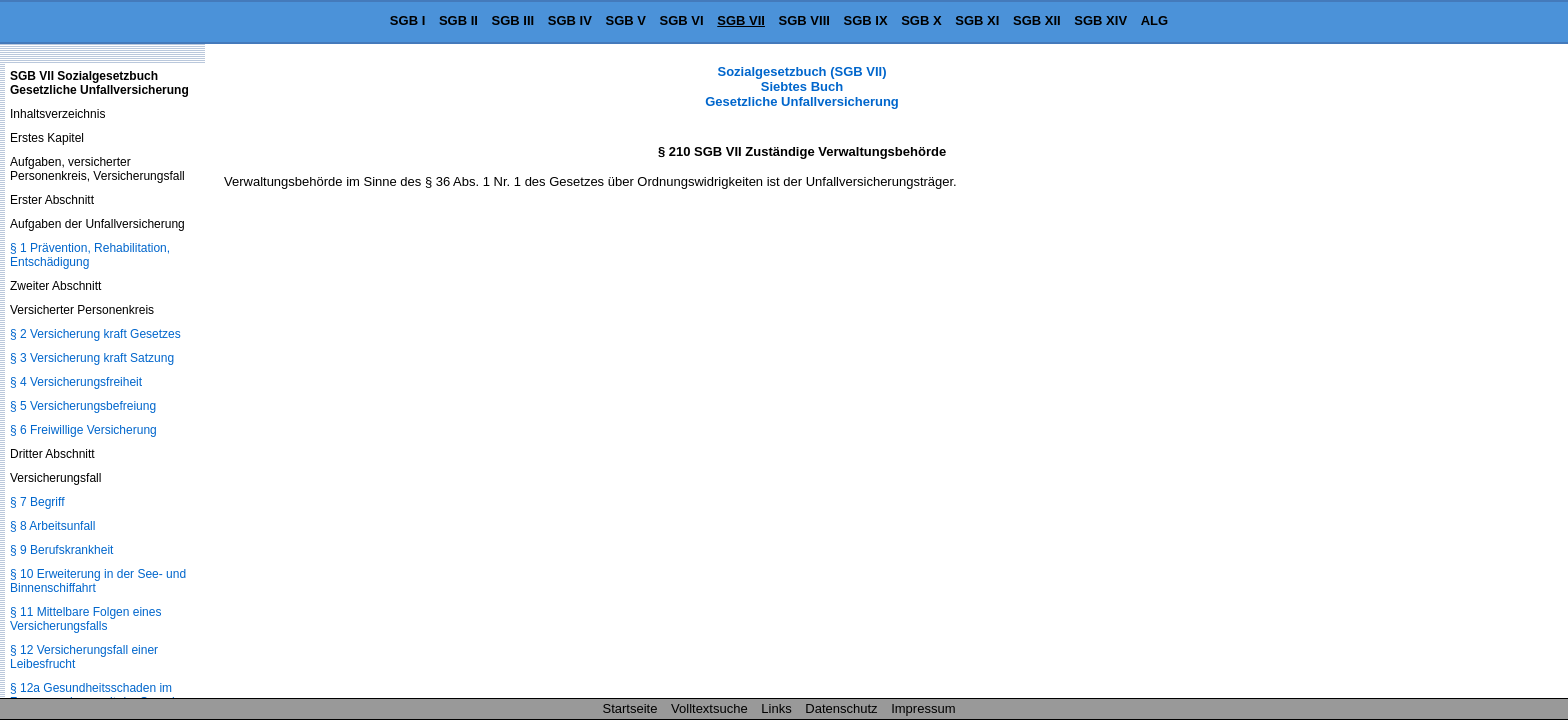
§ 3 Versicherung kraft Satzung (92, 358)
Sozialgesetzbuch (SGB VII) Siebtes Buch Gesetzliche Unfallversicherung (802, 86)
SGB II (458, 20)
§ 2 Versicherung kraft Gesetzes (95, 334)
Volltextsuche (709, 708)
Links (776, 708)
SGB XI (977, 20)
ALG (1154, 20)
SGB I (407, 20)
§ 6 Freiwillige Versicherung (83, 430)
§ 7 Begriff (37, 502)
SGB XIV (1100, 20)
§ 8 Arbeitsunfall (52, 526)
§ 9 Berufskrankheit (61, 550)
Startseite (630, 708)
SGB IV (570, 20)
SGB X (921, 20)
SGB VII (741, 20)
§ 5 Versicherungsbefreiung (83, 406)
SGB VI (682, 20)
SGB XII (1037, 20)
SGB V (625, 20)
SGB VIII (804, 20)
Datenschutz (841, 708)
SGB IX (866, 20)
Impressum (923, 708)
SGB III (513, 20)
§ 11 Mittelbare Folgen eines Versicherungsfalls (85, 619)
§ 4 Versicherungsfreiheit (76, 382)
